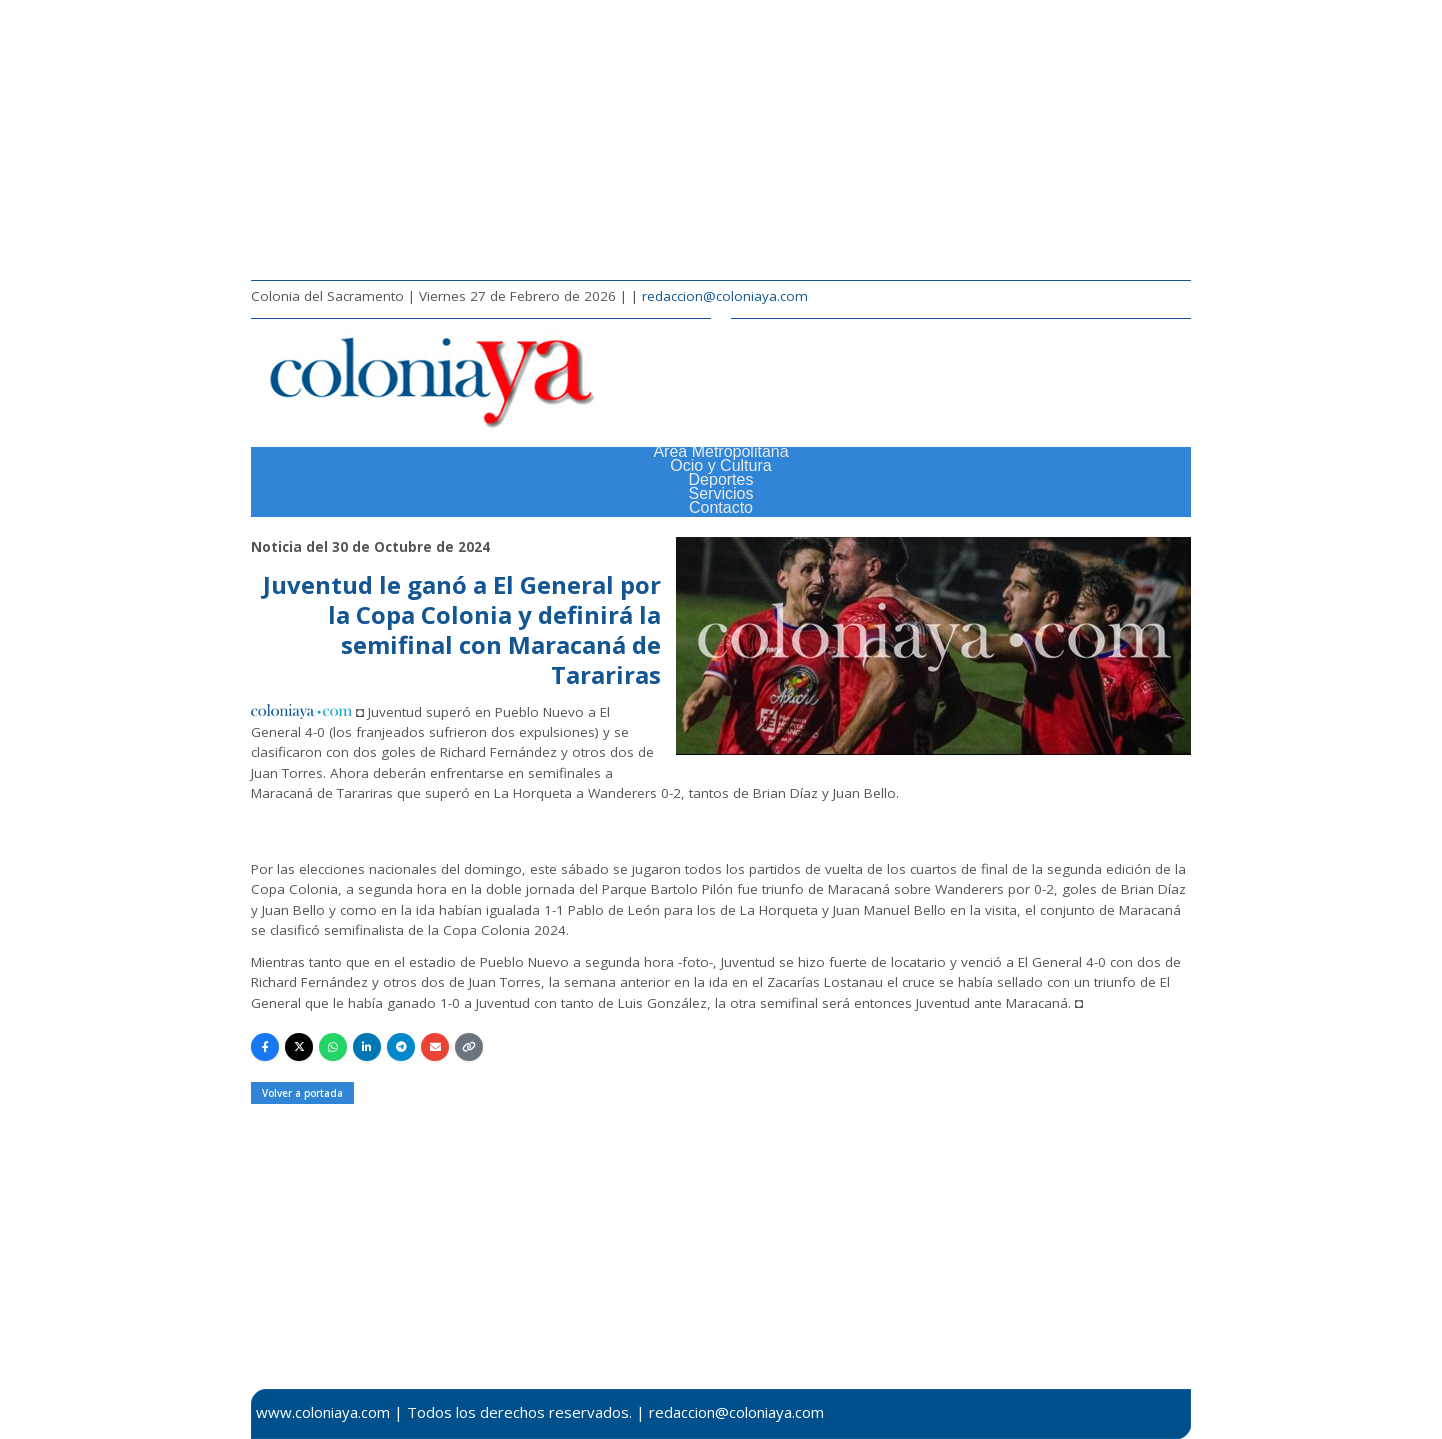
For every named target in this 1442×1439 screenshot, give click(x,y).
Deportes (721, 479)
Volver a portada (302, 1093)
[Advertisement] (721, 140)
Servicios (721, 493)
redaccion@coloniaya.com (725, 296)
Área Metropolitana (720, 451)
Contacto (721, 507)
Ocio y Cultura (720, 465)
